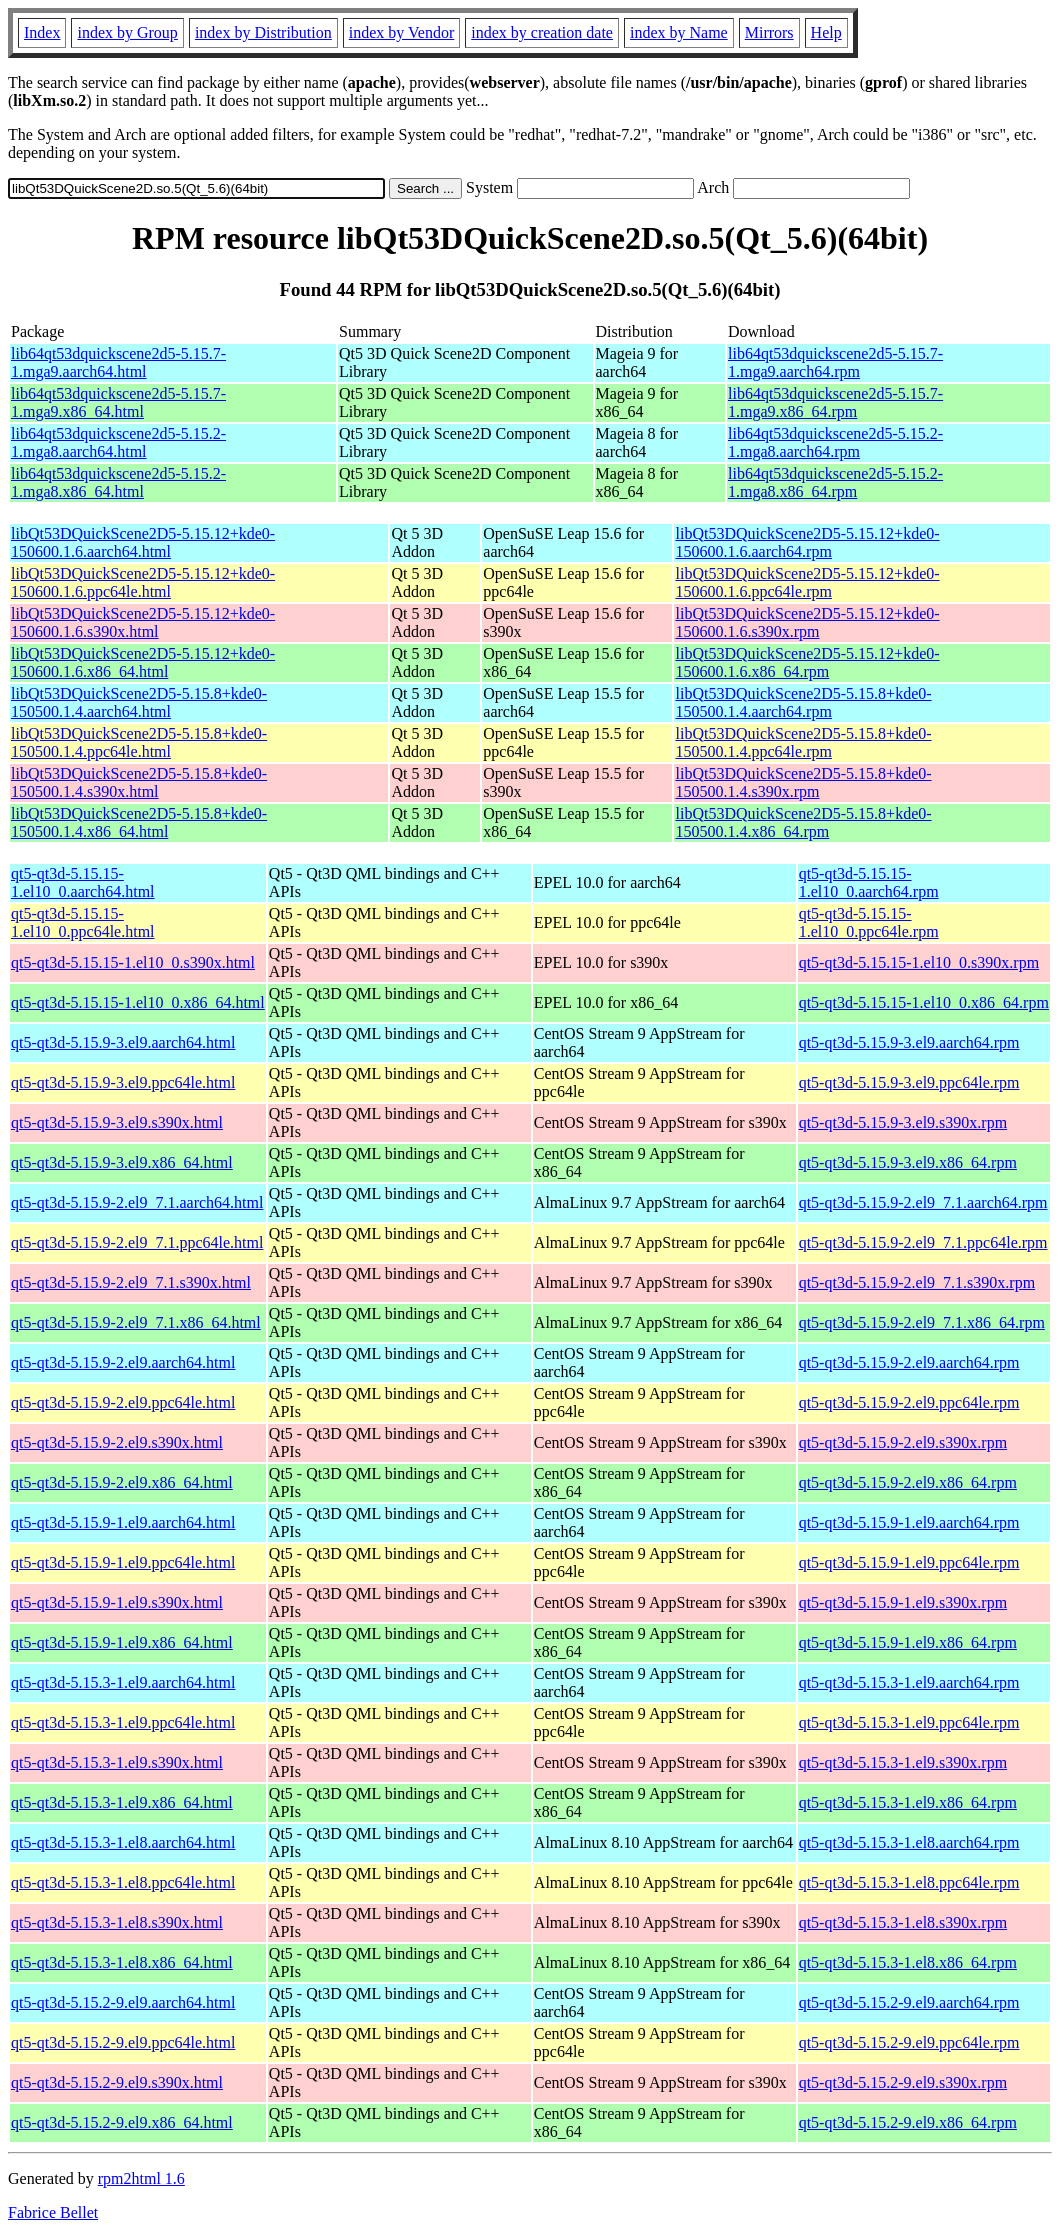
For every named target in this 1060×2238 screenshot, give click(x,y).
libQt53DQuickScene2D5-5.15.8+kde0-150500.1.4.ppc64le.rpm (803, 742)
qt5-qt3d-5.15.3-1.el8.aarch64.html (123, 1842)
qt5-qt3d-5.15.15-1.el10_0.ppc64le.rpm (869, 922)
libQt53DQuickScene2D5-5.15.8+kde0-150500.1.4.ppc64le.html (139, 742)
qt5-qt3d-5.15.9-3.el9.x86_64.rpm (908, 1162)
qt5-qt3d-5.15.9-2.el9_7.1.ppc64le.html (137, 1242)
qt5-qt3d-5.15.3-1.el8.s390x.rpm (903, 1922)
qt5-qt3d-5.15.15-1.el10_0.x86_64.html (138, 1002)
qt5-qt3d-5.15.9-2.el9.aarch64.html (123, 1362)
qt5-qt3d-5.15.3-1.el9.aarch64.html (123, 1682)
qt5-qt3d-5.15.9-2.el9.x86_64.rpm (908, 1482)
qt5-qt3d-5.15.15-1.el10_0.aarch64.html (83, 882)
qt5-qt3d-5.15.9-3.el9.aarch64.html (123, 1042)
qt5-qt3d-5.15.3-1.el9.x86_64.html (122, 1802)
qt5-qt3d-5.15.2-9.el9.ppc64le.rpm (909, 2042)
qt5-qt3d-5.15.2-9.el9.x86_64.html (122, 2122)
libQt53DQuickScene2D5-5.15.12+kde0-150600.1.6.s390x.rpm (807, 622)
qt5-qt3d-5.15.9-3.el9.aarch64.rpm (909, 1042)
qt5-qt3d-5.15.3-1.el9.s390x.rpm (903, 1762)
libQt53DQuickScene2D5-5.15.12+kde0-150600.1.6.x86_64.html (143, 662)
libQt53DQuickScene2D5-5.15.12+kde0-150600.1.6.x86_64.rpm (807, 662)
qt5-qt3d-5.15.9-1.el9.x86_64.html (122, 1642)
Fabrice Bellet (53, 2212)
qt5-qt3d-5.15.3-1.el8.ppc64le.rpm (909, 1882)
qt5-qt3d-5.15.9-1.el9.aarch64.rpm (909, 1522)
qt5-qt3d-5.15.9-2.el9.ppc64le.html (123, 1402)
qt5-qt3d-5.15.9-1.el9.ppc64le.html (123, 1562)
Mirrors (769, 32)
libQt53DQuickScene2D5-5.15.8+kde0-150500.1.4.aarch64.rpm (803, 702)
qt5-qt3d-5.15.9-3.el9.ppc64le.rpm (909, 1082)
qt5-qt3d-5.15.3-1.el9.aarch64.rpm (909, 1682)
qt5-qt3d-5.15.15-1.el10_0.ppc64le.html (83, 922)
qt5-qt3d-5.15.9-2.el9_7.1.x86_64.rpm (922, 1322)
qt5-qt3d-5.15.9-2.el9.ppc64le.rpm (909, 1402)
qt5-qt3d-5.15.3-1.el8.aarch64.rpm (909, 1842)
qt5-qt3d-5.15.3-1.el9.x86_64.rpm (908, 1802)
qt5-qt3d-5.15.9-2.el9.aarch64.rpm (909, 1362)
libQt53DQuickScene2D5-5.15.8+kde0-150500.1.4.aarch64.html (139, 702)
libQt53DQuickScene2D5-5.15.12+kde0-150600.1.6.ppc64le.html (143, 582)
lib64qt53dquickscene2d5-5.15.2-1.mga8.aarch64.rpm (835, 442)
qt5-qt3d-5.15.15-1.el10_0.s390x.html (133, 962)
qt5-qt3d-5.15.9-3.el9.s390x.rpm (903, 1122)
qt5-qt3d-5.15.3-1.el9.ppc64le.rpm (909, 1722)
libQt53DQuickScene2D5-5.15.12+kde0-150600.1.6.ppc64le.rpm (807, 582)
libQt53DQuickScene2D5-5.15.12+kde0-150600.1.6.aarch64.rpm (807, 542)
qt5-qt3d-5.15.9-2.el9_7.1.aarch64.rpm (923, 1202)
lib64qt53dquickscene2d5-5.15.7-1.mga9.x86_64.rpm (835, 402)
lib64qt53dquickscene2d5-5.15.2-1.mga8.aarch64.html (118, 442)
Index (42, 32)
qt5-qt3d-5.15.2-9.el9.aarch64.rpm (909, 2002)
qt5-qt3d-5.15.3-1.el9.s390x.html (117, 1762)
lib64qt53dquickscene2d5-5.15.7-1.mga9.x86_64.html (118, 402)
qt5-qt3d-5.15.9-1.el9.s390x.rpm (903, 1602)
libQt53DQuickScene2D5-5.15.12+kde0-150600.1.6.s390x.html (143, 622)
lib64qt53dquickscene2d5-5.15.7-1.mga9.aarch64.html (118, 362)
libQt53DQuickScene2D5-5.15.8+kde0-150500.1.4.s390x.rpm (803, 782)
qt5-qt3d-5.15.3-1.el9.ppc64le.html (123, 1722)
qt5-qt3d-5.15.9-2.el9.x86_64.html (122, 1482)
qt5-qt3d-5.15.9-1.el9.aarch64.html (123, 1522)
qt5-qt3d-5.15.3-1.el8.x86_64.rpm (908, 1962)
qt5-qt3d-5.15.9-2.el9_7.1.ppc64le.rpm (923, 1242)
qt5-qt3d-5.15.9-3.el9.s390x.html (117, 1122)
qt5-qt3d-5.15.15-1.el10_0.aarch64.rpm (869, 882)
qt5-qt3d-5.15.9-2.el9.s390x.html (117, 1442)
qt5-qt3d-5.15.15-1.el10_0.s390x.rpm (919, 962)
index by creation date (542, 32)
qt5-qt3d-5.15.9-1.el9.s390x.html (117, 1602)
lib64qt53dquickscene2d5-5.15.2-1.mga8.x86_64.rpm (835, 482)
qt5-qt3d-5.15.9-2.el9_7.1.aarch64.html (137, 1202)
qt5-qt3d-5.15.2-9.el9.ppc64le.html (123, 2042)
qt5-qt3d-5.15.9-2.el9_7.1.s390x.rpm (917, 1282)
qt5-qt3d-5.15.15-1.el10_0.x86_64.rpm (924, 1002)
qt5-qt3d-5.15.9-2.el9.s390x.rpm (903, 1442)
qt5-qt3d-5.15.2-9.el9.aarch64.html (123, 2002)
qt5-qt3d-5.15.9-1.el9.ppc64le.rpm (909, 1562)
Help (826, 32)
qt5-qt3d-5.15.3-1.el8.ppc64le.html (123, 1882)
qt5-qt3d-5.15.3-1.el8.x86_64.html (122, 1962)
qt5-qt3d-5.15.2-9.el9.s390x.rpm (903, 2082)
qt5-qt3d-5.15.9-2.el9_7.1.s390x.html (131, 1282)
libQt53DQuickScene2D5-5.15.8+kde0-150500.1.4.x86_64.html (139, 822)
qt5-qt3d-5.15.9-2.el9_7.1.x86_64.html (136, 1322)
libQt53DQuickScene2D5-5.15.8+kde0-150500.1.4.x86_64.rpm (803, 822)
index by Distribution (263, 32)
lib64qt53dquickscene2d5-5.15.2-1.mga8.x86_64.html (118, 482)
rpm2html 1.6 (141, 2178)
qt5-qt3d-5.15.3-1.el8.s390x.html (117, 1922)
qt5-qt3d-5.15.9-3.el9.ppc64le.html (123, 1082)
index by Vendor (401, 32)
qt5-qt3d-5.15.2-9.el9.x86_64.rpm (908, 2122)
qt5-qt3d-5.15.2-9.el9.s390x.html (117, 2082)
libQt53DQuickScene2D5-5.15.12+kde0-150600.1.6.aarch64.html (143, 542)
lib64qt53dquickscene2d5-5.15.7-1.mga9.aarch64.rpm (835, 362)
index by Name (679, 32)
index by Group (127, 32)
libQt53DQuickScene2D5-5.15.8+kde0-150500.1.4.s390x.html (139, 782)
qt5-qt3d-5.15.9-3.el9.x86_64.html (122, 1162)
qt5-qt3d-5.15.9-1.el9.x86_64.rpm (908, 1642)
